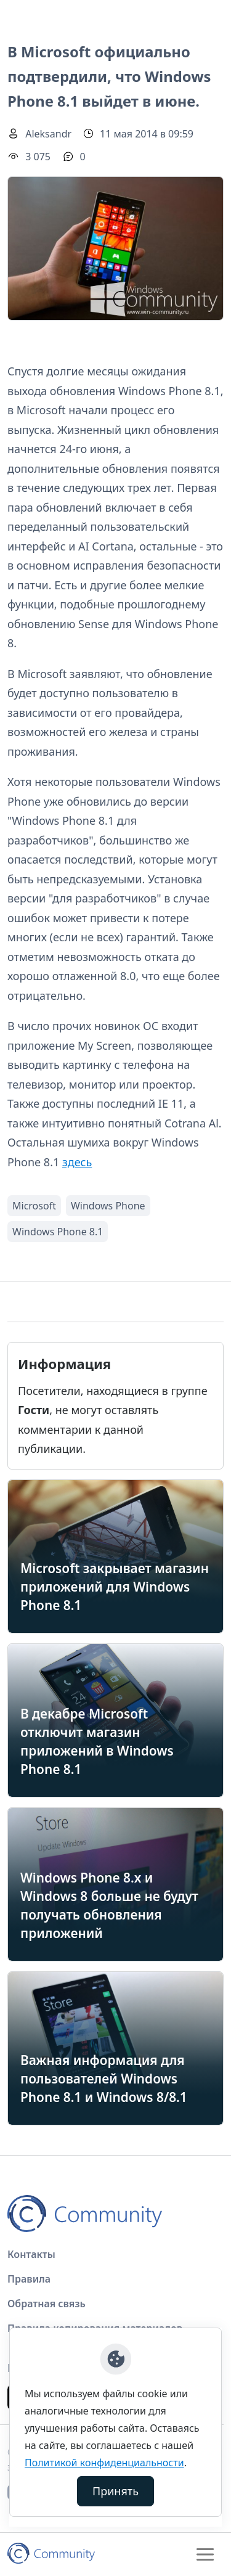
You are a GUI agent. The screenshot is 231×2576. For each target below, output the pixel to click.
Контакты (31, 2254)
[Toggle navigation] (205, 2554)
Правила (29, 2279)
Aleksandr (48, 134)
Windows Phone (108, 1205)
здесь (77, 1162)
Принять (115, 2491)
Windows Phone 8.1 (57, 1231)
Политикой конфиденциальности (104, 2462)
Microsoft (34, 1205)
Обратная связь (46, 2303)
